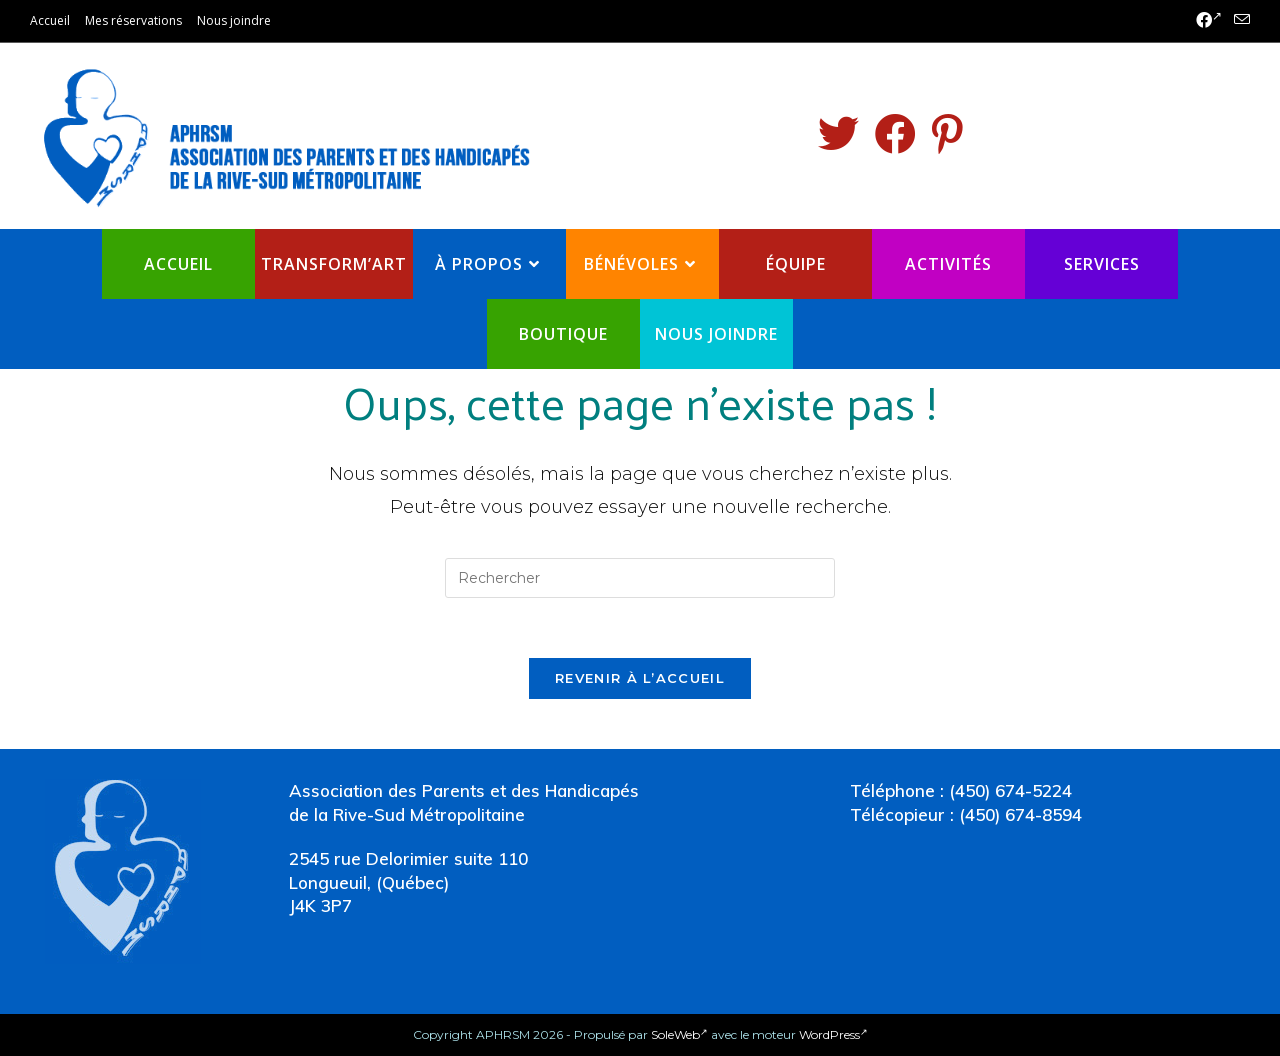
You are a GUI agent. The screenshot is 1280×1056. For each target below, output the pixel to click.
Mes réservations (133, 20)
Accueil (50, 20)
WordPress (833, 1034)
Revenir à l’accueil (640, 678)
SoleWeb (679, 1034)
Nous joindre (234, 20)
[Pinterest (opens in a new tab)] (947, 134)
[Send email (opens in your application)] (1239, 21)
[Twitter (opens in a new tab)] (838, 134)
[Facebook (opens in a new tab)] (1209, 21)
